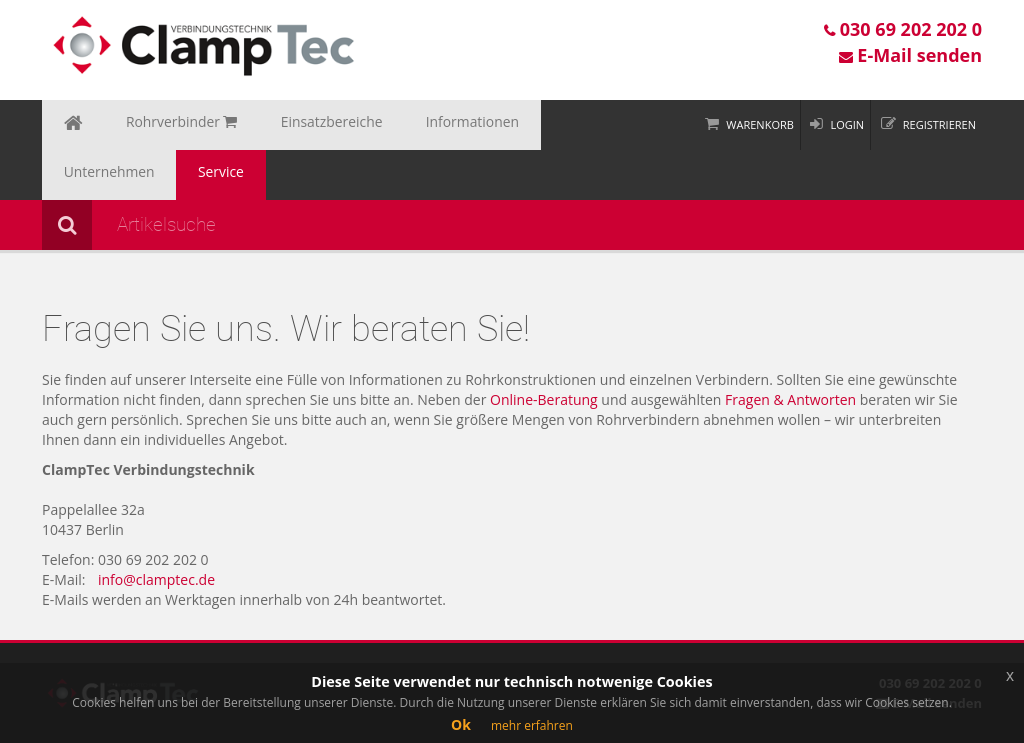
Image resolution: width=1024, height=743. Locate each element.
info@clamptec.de (156, 529)
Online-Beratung (544, 349)
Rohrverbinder (158, 125)
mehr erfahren (532, 725)
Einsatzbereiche (288, 125)
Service (620, 125)
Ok (461, 724)
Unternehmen (526, 125)
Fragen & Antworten (790, 349)
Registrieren (939, 124)
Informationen (410, 125)
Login (847, 124)
